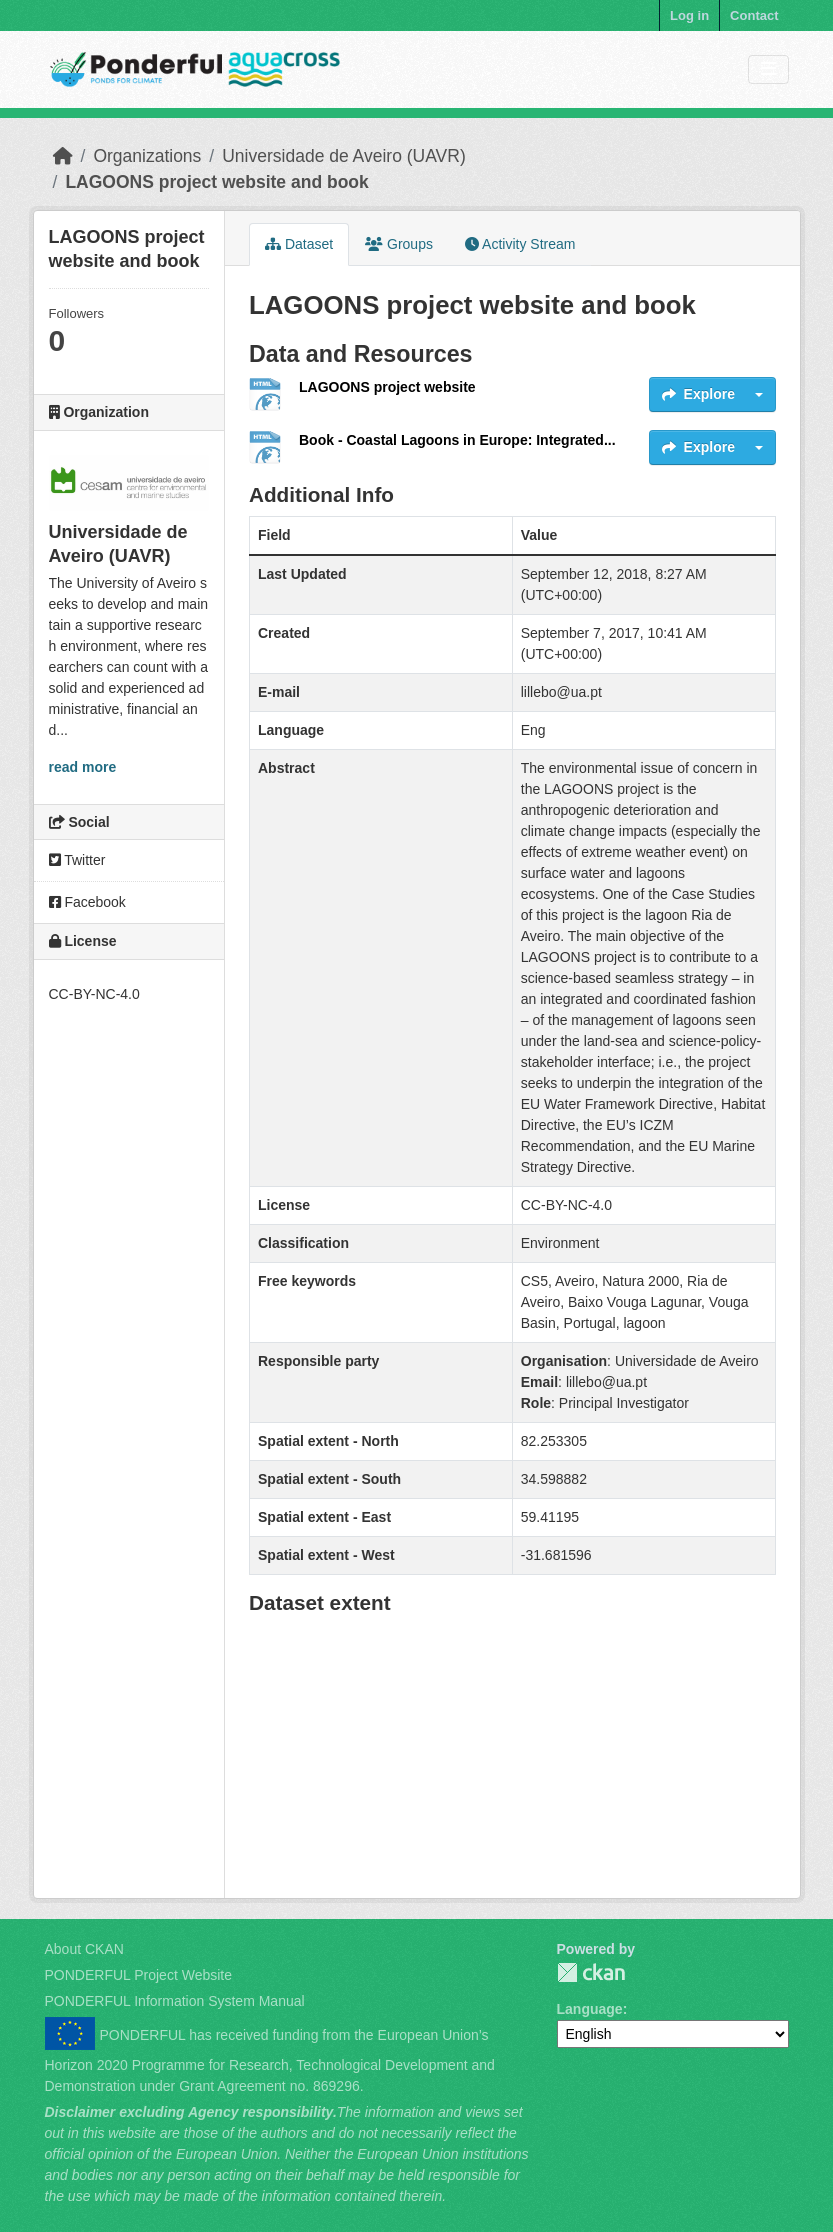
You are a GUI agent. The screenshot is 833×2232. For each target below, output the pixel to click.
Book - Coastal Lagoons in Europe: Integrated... (457, 440)
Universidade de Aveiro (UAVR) (344, 156)
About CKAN (84, 1949)
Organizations (147, 156)
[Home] (63, 156)
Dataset (299, 244)
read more (83, 767)
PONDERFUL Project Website (139, 1975)
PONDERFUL (591, 1972)
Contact (754, 15)
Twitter (77, 860)
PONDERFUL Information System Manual (175, 2001)
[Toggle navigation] (768, 69)
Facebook (87, 902)
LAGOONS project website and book (216, 182)
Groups (399, 244)
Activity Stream (520, 244)
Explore (698, 394)
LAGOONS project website (387, 387)
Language (590, 2009)
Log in (689, 15)
